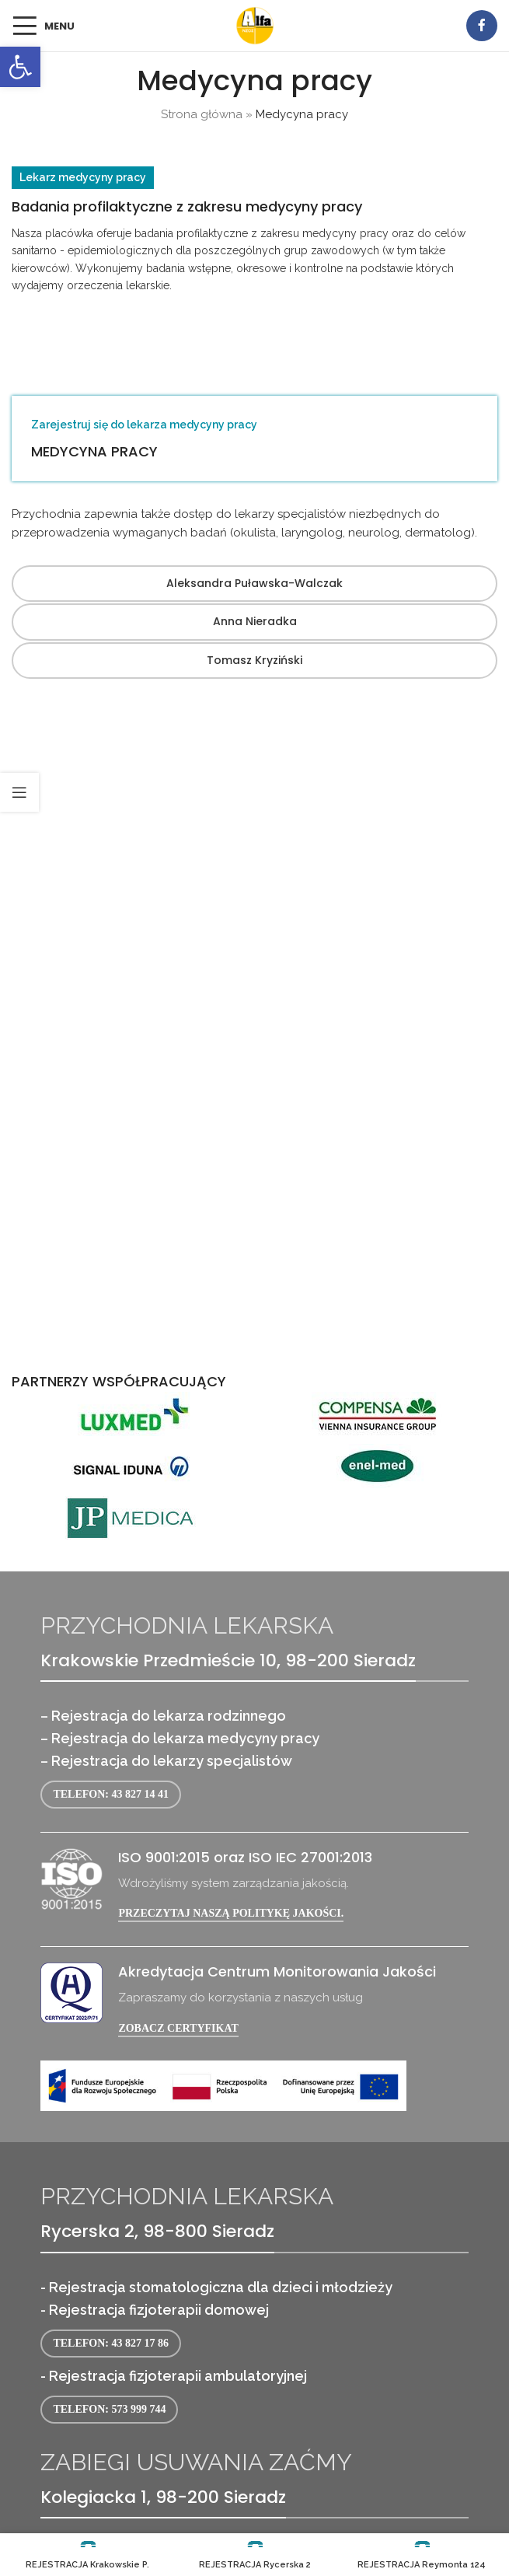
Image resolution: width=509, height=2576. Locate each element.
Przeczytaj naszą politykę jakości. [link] (230, 1913)
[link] (20, 67)
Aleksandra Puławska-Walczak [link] (254, 583)
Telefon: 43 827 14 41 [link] (111, 1794)
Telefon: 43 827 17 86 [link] (111, 2343)
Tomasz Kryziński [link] (254, 660)
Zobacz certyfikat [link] (178, 2028)
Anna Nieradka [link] (255, 621)
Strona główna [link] (201, 114)
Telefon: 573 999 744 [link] (109, 2409)
